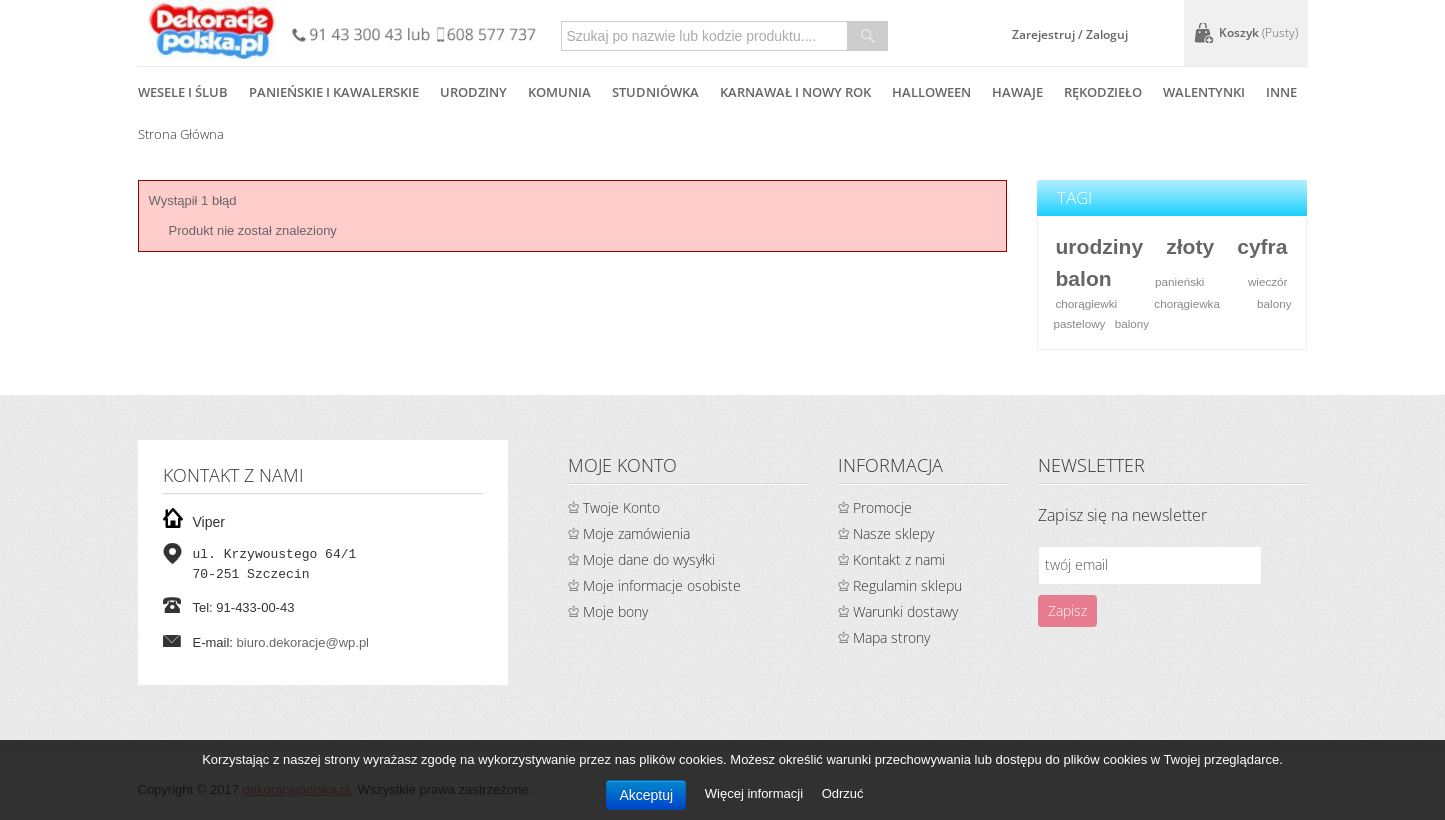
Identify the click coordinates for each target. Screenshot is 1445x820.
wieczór (1268, 281)
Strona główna (181, 134)
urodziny (1099, 246)
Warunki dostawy (905, 611)
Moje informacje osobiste (662, 585)
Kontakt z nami (899, 559)
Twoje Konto (621, 507)
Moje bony (615, 611)
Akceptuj (646, 795)
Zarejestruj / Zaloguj (1070, 34)
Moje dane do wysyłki (649, 559)
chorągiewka (1187, 303)
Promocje (882, 507)
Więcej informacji (756, 793)
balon (1083, 278)
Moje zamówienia (636, 533)
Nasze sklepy (893, 533)
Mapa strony (891, 637)
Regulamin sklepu (907, 585)
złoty (1190, 246)
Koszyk (1258, 32)
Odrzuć (843, 793)
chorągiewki (1086, 303)
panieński (1179, 281)
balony (1132, 323)
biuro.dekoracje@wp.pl (303, 642)
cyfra (1262, 246)
